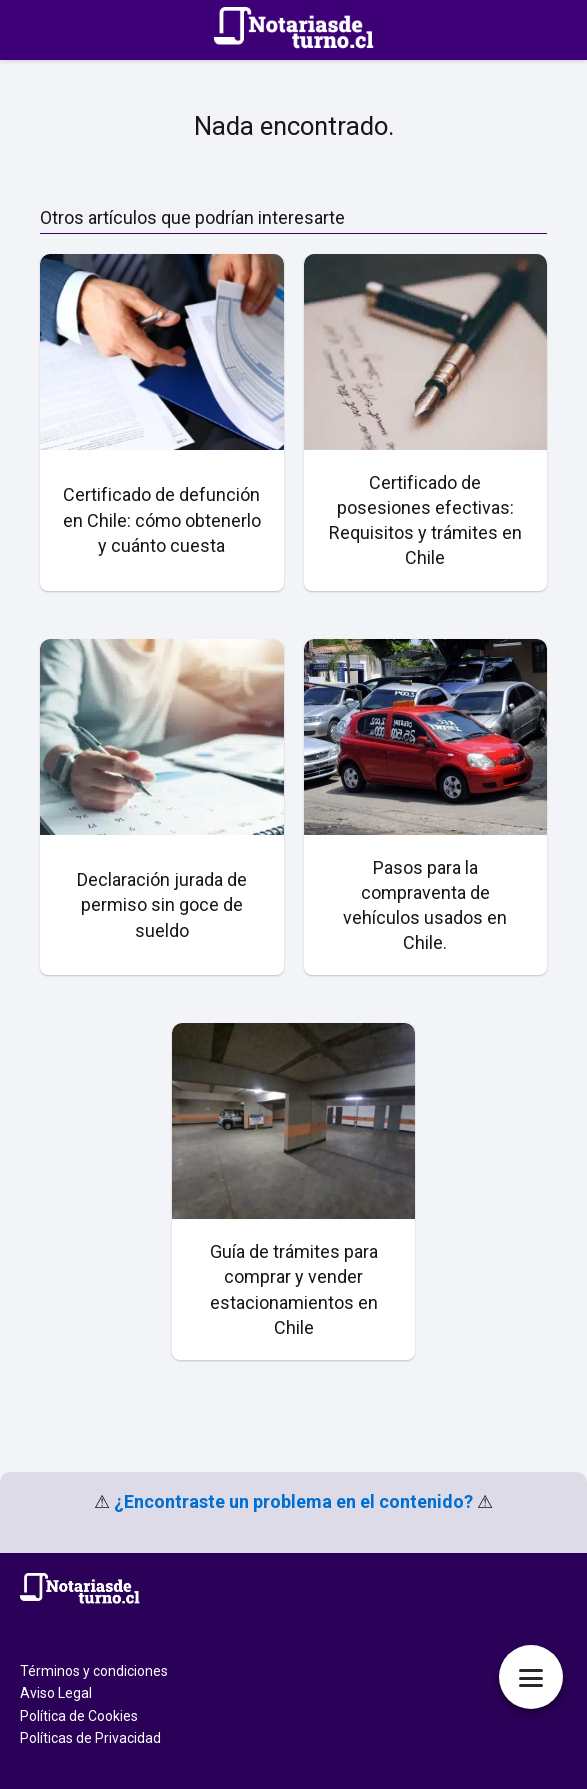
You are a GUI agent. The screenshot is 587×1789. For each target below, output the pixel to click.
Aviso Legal (56, 1693)
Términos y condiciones (94, 1671)
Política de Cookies (79, 1716)
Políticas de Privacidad (90, 1738)
